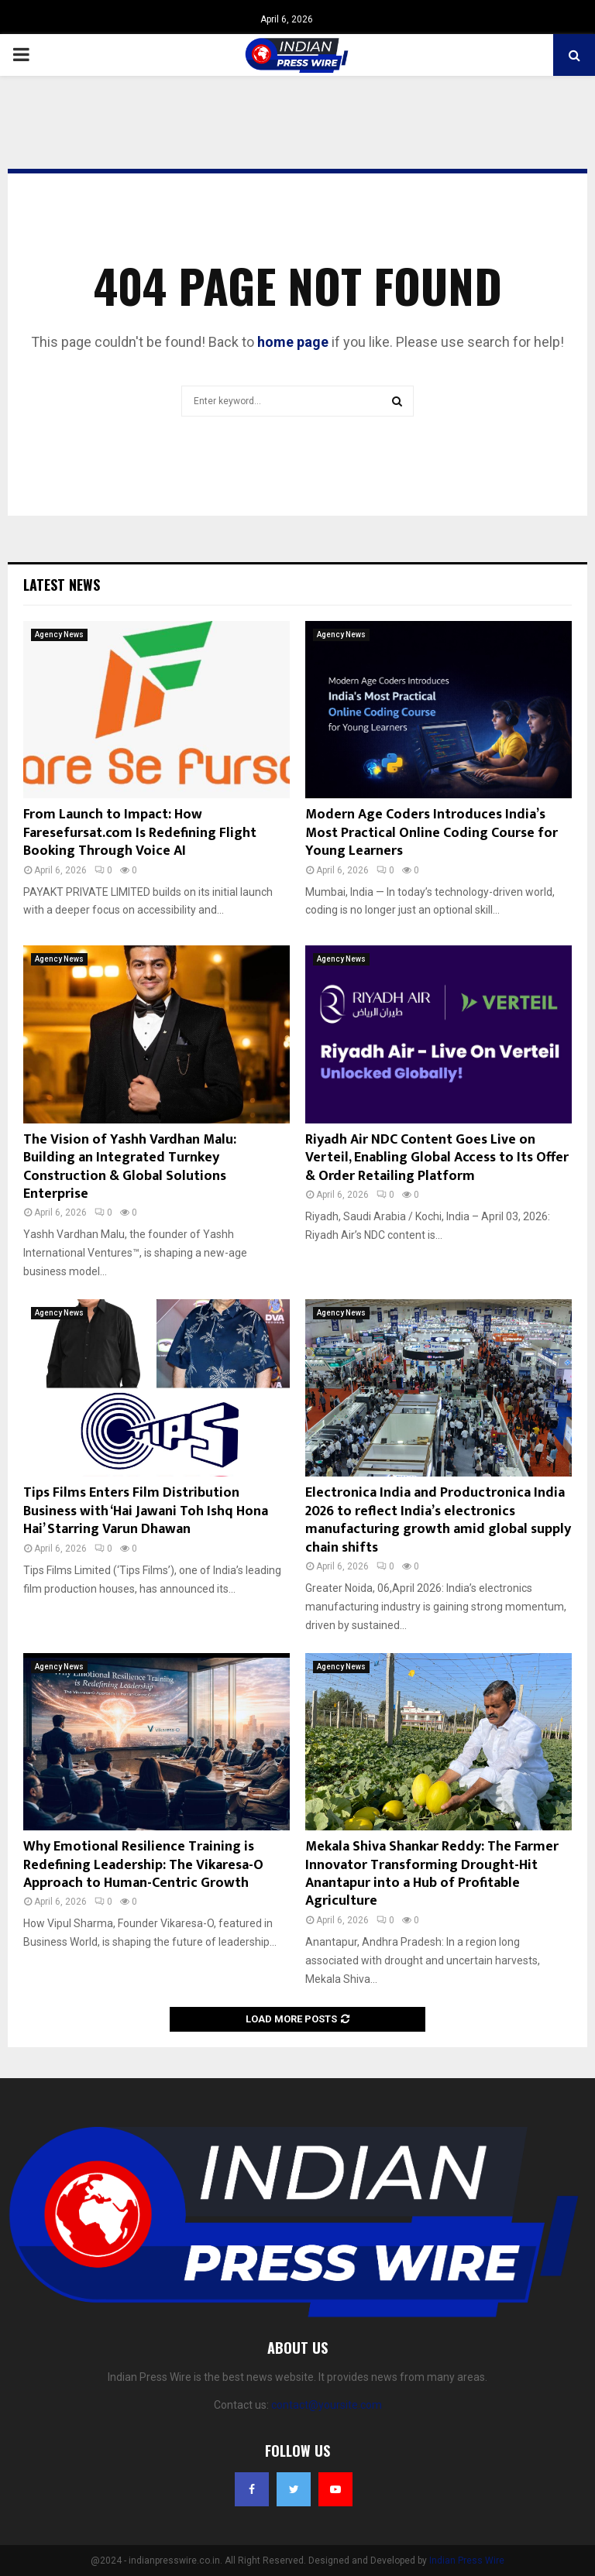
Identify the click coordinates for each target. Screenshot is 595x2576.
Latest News (61, 585)
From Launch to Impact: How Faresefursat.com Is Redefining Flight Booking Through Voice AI (139, 833)
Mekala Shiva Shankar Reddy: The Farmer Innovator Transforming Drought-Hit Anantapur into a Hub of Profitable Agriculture (432, 1873)
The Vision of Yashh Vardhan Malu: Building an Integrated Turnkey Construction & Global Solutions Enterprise (129, 1167)
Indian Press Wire (466, 2560)
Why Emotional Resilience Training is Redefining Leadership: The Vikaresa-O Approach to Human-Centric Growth (143, 1865)
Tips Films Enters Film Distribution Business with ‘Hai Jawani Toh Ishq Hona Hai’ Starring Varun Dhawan (145, 1511)
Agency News (59, 634)
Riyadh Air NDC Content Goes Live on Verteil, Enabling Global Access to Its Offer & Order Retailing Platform (437, 1158)
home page (292, 342)
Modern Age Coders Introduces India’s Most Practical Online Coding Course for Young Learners (431, 833)
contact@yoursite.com (326, 2405)
